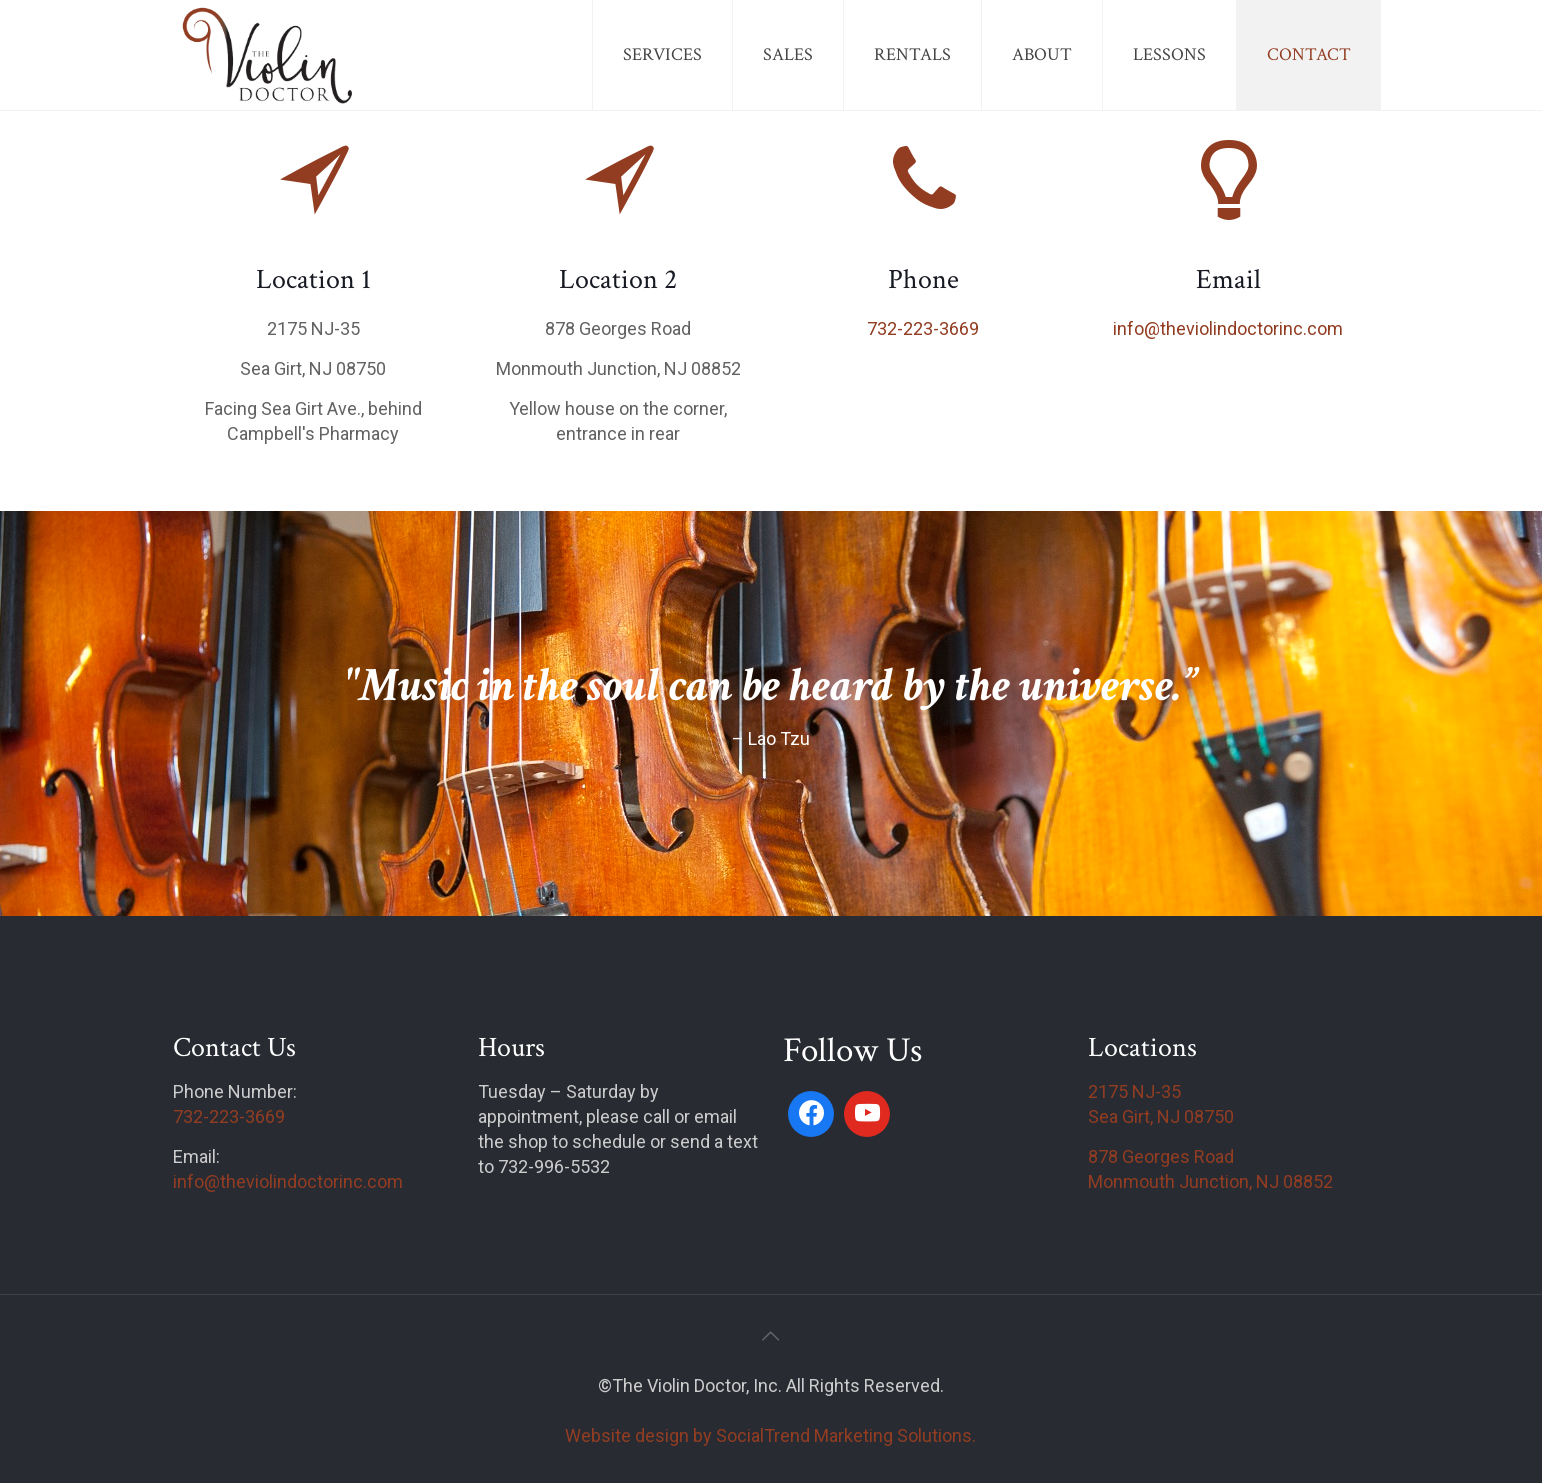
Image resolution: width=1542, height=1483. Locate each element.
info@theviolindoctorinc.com (1228, 328)
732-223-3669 (923, 328)
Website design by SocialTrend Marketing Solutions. (770, 1435)
